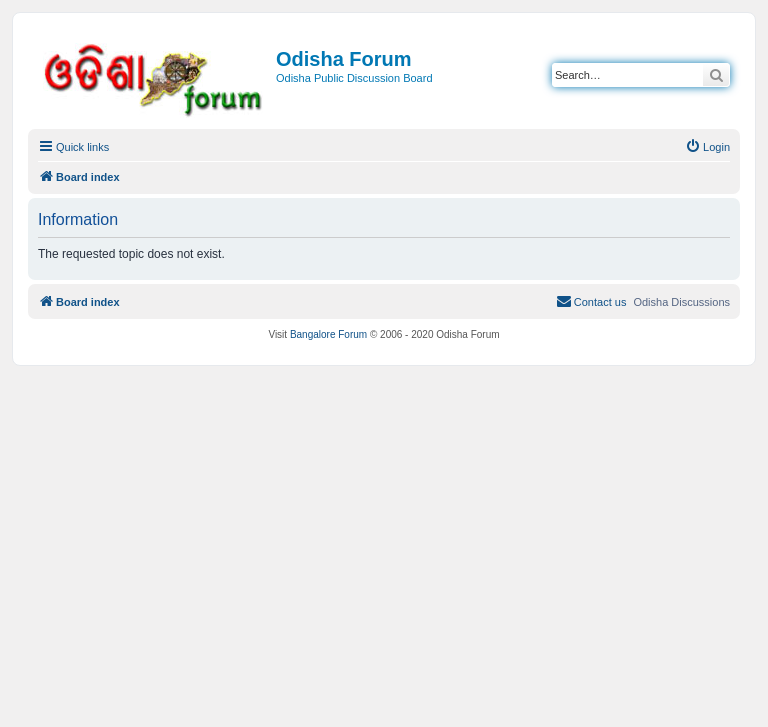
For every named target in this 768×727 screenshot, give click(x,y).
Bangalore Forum (328, 334)
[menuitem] (707, 147)
